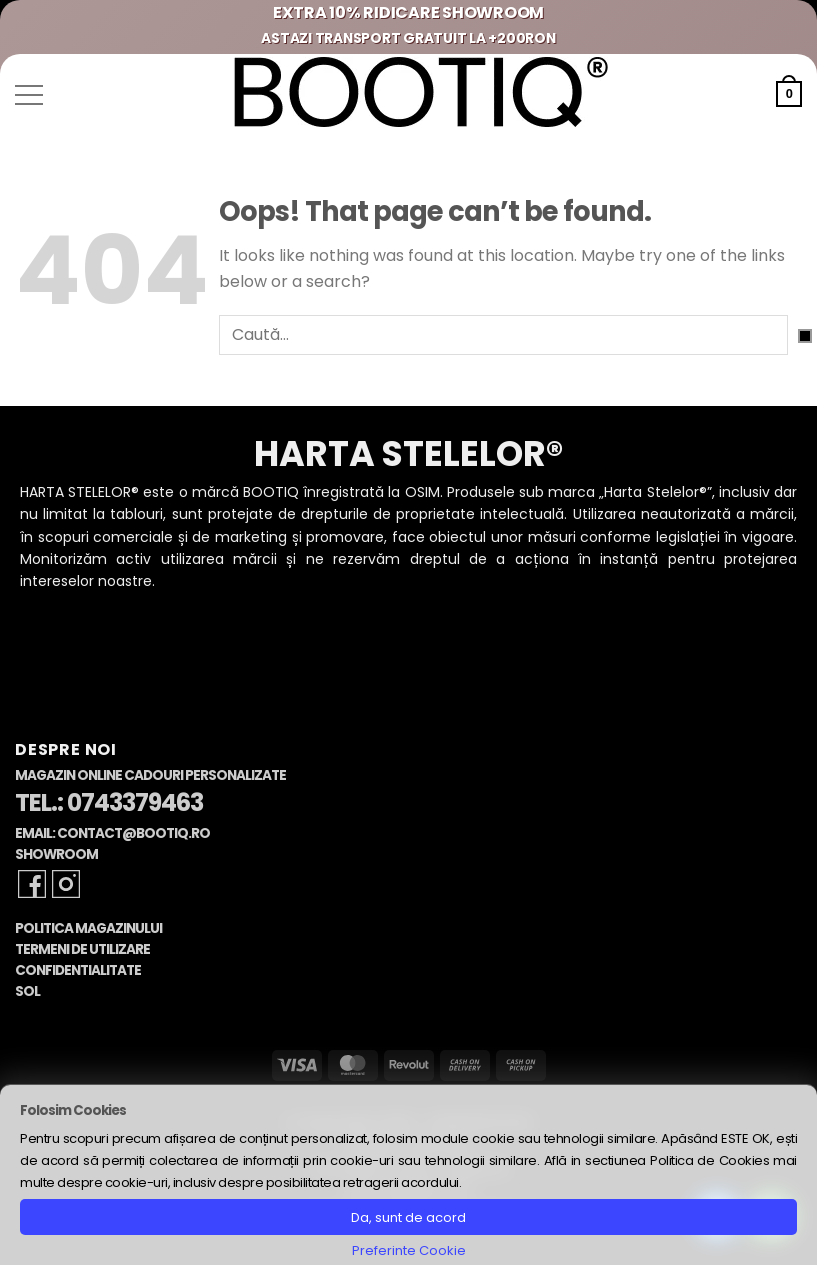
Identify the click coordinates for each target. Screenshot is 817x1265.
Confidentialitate (78, 970)
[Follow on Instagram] (66, 884)
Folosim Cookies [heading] (73, 1110)
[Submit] (805, 336)
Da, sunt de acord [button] (408, 1217)
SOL (27, 991)
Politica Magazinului (88, 928)
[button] (29, 95)
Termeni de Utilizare (82, 949)
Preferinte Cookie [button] (409, 1250)
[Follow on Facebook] (32, 884)
